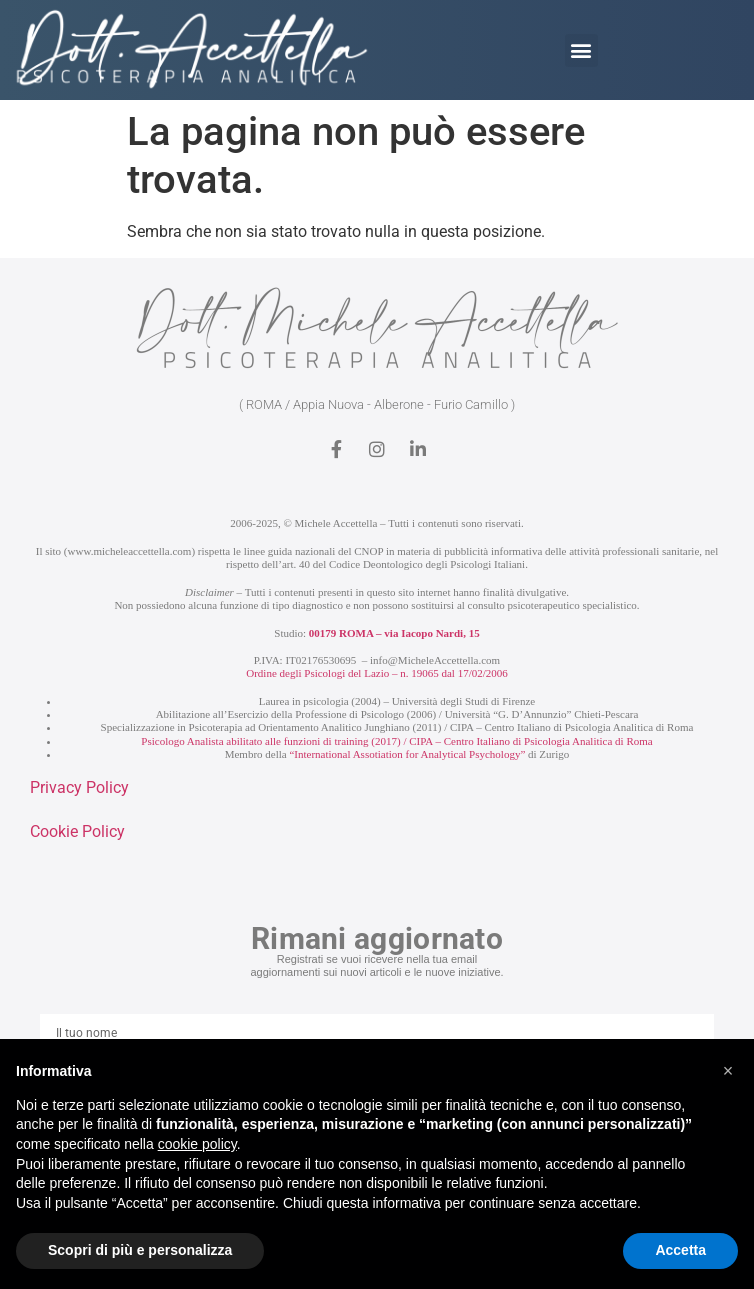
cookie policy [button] (197, 1144)
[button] (581, 50)
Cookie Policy (77, 831)
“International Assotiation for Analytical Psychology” (407, 754)
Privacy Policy (79, 787)
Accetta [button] (680, 1250)
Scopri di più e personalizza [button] (140, 1250)
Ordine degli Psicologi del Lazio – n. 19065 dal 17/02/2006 (377, 673)
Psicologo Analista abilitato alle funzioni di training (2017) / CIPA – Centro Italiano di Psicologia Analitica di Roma (396, 741)
